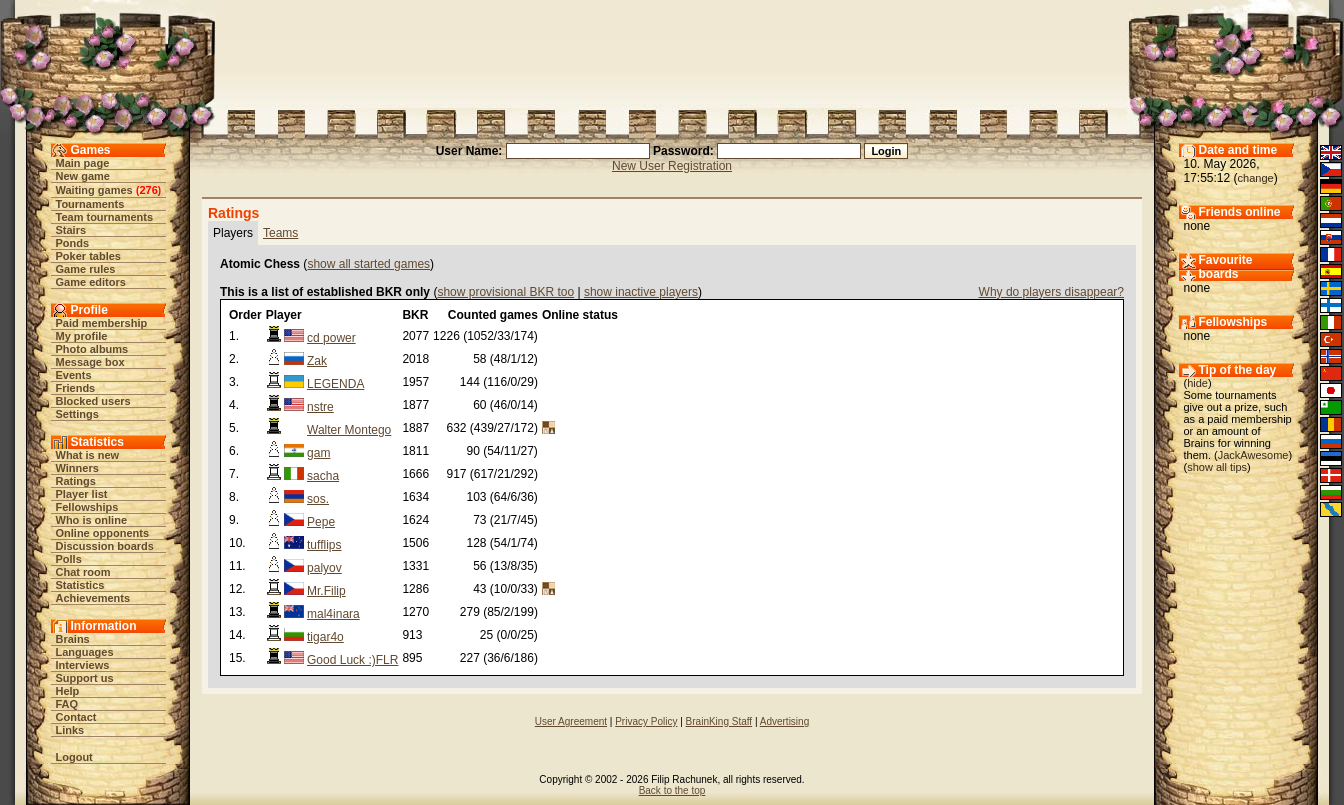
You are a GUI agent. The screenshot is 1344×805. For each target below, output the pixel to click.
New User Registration (672, 166)
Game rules (86, 269)
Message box (90, 362)
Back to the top (672, 790)
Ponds (73, 243)
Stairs (71, 230)
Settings (77, 414)
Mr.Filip (326, 591)
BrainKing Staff (719, 721)
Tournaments (90, 204)
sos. (318, 499)
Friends (76, 388)
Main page (83, 163)
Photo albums (92, 349)
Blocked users (93, 401)
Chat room (83, 572)
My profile (82, 336)
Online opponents (103, 533)
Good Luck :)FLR (352, 660)
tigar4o (325, 637)
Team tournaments (105, 217)
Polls (69, 559)
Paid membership (102, 323)
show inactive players (641, 292)
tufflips (324, 545)
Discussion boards (105, 546)
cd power (331, 338)
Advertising (784, 721)
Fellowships (87, 507)
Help (68, 691)
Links (70, 730)
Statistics (80, 585)
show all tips (1217, 467)
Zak (317, 361)
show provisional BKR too (505, 292)
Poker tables (88, 256)
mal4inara (333, 614)
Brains (73, 639)
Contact (76, 717)
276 (148, 190)
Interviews (83, 665)
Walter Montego (349, 430)
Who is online (92, 520)
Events (74, 375)
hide (1197, 383)
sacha (323, 476)
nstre (320, 407)
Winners (77, 468)
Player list (82, 494)
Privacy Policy (646, 721)
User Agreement (571, 721)
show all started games (368, 264)
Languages (85, 652)
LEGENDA (335, 384)
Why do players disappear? (1051, 292)
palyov (324, 568)
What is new (88, 455)
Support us (85, 678)
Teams (280, 233)
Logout (74, 757)
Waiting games (94, 190)
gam (318, 453)
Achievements (93, 598)
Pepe (321, 522)
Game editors (91, 282)
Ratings (76, 481)
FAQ (67, 704)
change (1256, 178)
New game (83, 176)
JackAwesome (1253, 455)
